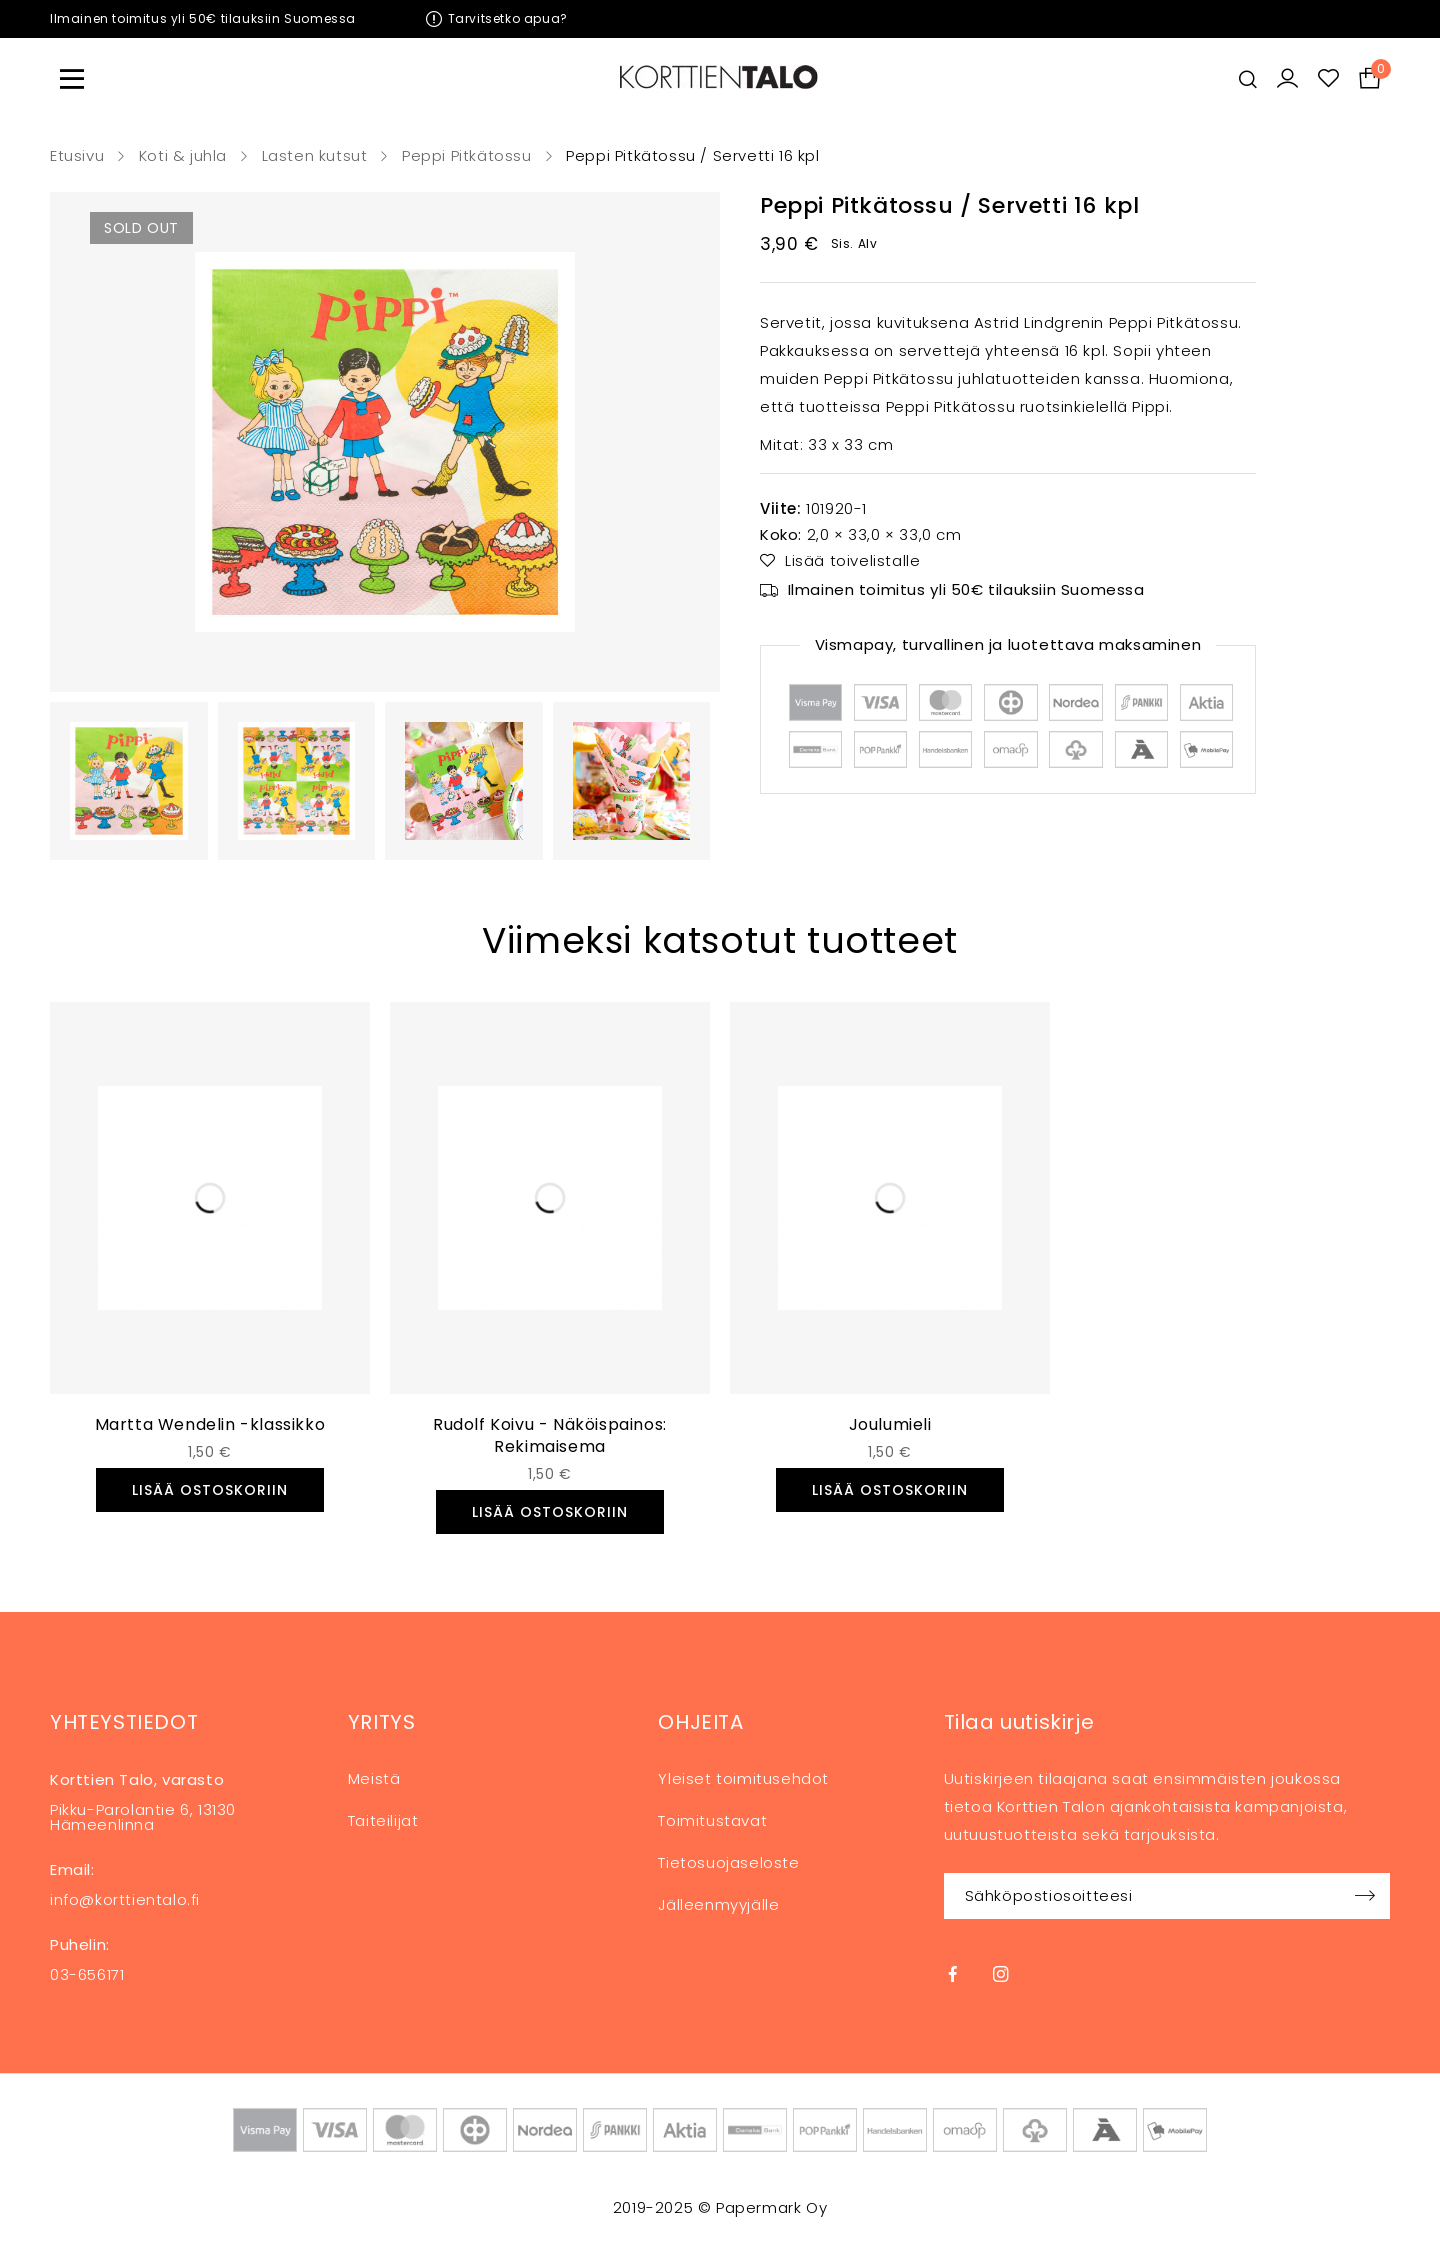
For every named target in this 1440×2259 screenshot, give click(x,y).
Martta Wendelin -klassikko (210, 1424)
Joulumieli (890, 1424)
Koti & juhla (183, 156)
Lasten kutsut (315, 156)
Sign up (1365, 1896)
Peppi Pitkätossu (467, 156)
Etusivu (77, 156)
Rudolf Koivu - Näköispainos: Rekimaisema (550, 1435)
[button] (210, 1490)
